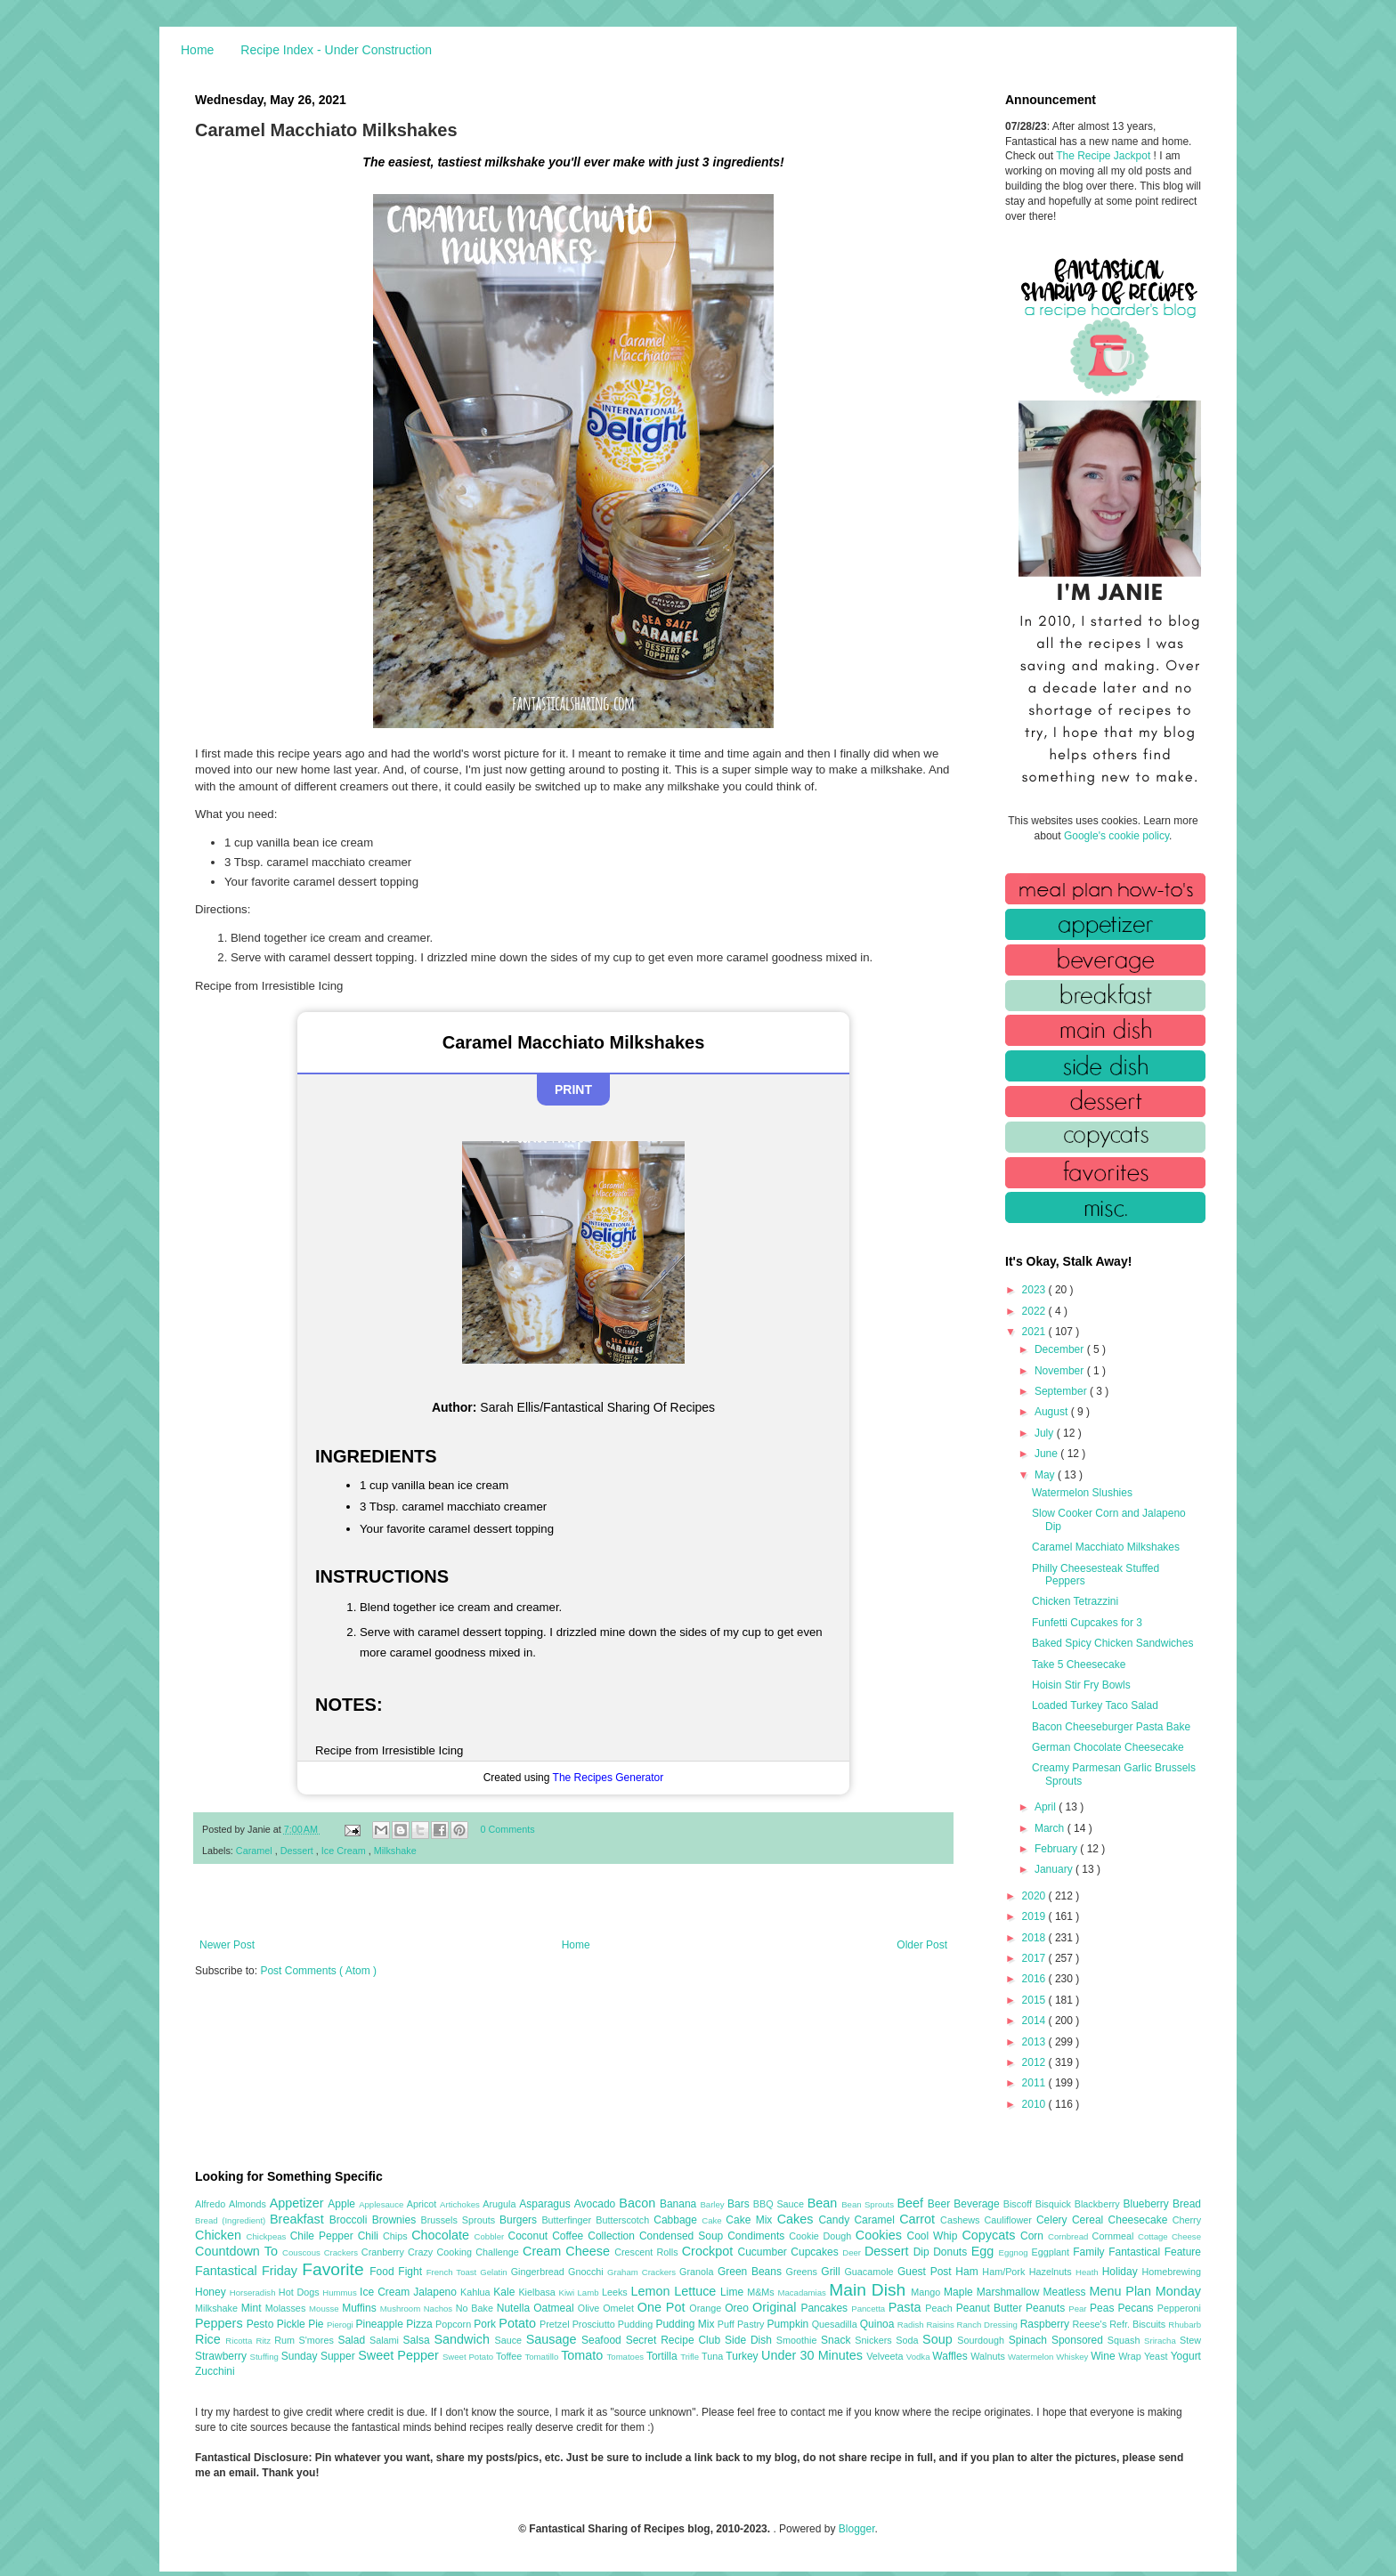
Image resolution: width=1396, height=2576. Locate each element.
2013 (1035, 2042)
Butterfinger (568, 2220)
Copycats (991, 2235)
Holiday (1122, 2271)
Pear (1079, 2308)
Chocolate (442, 2235)
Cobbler (491, 2236)
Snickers (875, 2340)
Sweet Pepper (400, 2355)
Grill (832, 2271)
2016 (1035, 1979)
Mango (927, 2292)
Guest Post (926, 2271)
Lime (733, 2292)
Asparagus (546, 2204)
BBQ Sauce (780, 2204)
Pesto (262, 2324)
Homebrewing (1171, 2271)
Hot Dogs (300, 2292)
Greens (804, 2271)
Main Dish (870, 2289)
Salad (353, 2340)
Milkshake (395, 1850)
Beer (941, 2204)
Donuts (952, 2252)
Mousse (325, 2308)
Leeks (616, 2292)
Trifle (691, 2356)
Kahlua (476, 2292)
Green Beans (752, 2271)
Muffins (361, 2308)
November (1061, 1371)
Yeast (1157, 2356)
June (1047, 1453)
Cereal (1090, 2220)
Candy (836, 2220)
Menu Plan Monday (1145, 2291)
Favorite (335, 2269)
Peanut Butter (991, 2308)
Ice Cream (345, 1850)
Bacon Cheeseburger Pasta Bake (1111, 1727)
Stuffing (265, 2356)
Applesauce (383, 2204)
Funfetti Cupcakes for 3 (1087, 1622)
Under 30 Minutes (813, 2355)
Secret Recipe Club (675, 2340)
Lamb (590, 2292)
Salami (386, 2340)
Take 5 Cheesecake (1078, 1664)
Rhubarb (1184, 2324)
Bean (824, 2203)
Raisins (941, 2324)
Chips (397, 2236)
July (1046, 1433)
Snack (838, 2340)
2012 (1035, 2062)
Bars (740, 2204)
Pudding (637, 2324)
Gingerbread (539, 2271)
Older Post (922, 1945)
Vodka (919, 2356)
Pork (486, 2324)
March (1051, 1828)
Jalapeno (436, 2292)
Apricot (423, 2204)
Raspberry (1046, 2324)
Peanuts (1047, 2308)
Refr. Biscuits (1138, 2324)
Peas (1104, 2308)
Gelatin (495, 2272)
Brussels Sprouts (459, 2220)
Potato (519, 2323)
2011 (1035, 2083)
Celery (1054, 2220)
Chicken (221, 2235)
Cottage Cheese (1169, 2236)
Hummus (341, 2292)
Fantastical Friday (248, 2271)
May (1046, 1475)
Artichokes (461, 2204)
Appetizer (299, 2203)
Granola (698, 2271)
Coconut (529, 2236)
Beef (912, 2203)
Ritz (265, 2340)
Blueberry (1147, 2204)
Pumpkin (789, 2324)
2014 (1035, 2020)
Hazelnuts (1052, 2271)
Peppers (221, 2323)
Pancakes (825, 2308)
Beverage (978, 2204)
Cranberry (384, 2252)
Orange (707, 2308)
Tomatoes (626, 2356)
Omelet (620, 2308)
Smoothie (798, 2340)
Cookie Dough (822, 2236)
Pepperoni (1179, 2308)
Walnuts (989, 2356)
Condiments (758, 2236)
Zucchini (215, 2371)
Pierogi (341, 2324)
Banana (680, 2204)
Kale (505, 2292)
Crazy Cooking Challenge (465, 2252)
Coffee (570, 2236)
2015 (1035, 2000)
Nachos (440, 2308)
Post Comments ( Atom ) (318, 1970)
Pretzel (556, 2324)
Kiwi (568, 2292)
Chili (370, 2236)
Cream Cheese (568, 2251)
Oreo (738, 2308)
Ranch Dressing (988, 2324)
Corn (1034, 2236)
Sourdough (982, 2340)
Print (573, 1089)
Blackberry (1099, 2204)
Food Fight (397, 2271)
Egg (985, 2251)
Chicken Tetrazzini (1075, 1601)
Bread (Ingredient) (232, 2220)
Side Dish (750, 2340)
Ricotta (240, 2340)
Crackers (342, 2252)
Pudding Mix (686, 2324)
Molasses (287, 2308)
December (1061, 1349)
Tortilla (663, 2356)
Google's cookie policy (1116, 836)
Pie (317, 2324)
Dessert (298, 1850)
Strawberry (222, 2356)
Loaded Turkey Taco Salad (1095, 1705)
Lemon (652, 2291)
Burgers (520, 2220)
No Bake (476, 2308)
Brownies (396, 2220)
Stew (1190, 2340)
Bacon (639, 2203)
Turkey (743, 2356)
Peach (940, 2308)
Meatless (1066, 2292)
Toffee (510, 2356)
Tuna (714, 2356)
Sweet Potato (469, 2356)
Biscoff (1019, 2204)
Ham (968, 2271)
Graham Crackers (643, 2272)
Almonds (249, 2204)
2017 (1035, 1958)
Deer (853, 2252)
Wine (1104, 2356)
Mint (253, 2308)
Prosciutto (595, 2324)
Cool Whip (934, 2236)
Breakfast (299, 2219)
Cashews (962, 2220)
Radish (912, 2324)
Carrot (919, 2219)
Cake (714, 2220)
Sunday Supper (319, 2356)
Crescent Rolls (648, 2252)
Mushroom (402, 2308)
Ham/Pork (1005, 2271)
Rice (210, 2339)
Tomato (583, 2355)
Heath (1088, 2272)
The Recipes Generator (608, 1777)
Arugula (501, 2204)
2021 (1035, 1331)
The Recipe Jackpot (1104, 156)
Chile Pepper (324, 2236)
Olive (590, 2308)
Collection (613, 2236)
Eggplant (1052, 2252)
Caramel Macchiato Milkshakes (1106, 1547)
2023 (1035, 1290)
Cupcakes (816, 2252)
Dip (923, 2252)
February (1057, 1849)
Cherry (1187, 2220)
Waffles (951, 2356)
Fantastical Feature (1154, 2252)
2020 (1035, 1896)
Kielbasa (538, 2292)
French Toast (453, 2272)
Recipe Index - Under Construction (336, 50)
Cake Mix (751, 2220)
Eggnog (1015, 2252)
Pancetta (869, 2308)
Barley (713, 2204)
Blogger (857, 2529)
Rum (286, 2340)
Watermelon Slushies (1082, 1492)
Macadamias (803, 2292)
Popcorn (454, 2324)
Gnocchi (587, 2271)
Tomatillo (542, 2356)
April (1047, 1807)
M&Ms (762, 2292)
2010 (1035, 2104)
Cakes (798, 2219)
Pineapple (380, 2324)
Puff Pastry (742, 2324)
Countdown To (238, 2251)
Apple (343, 2204)
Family (1090, 2252)
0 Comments (508, 1829)
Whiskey (1073, 2356)
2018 (1035, 1938)
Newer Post (227, 1945)
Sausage (553, 2339)
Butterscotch (624, 2220)
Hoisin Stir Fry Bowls (1081, 1685)
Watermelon (1032, 2356)
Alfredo (212, 2204)
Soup (939, 2339)
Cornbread (1070, 2236)
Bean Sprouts (869, 2204)
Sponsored (1079, 2340)
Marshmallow (1010, 2292)
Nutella (515, 2308)
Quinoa (878, 2324)
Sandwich (464, 2339)
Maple (960, 2292)
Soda (909, 2340)
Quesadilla (836, 2324)
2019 (1035, 1916)
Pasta (907, 2307)
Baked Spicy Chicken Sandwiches (1112, 1643)
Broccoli (350, 2220)
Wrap (1131, 2356)
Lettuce (697, 2291)
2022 (1035, 1311)
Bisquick (1055, 2204)
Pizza (420, 2324)
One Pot (663, 2307)
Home (197, 50)
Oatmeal (555, 2308)
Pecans (1137, 2308)
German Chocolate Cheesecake (1108, 1747)
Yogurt (1186, 2356)
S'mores (318, 2340)
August (1053, 1411)
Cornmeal (1115, 2236)
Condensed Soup (683, 2236)
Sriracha (1162, 2340)
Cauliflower (1010, 2220)
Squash (1126, 2340)
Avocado (597, 2204)
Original (776, 2307)
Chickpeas (268, 2236)
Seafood (603, 2340)
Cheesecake (1140, 2220)
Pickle (292, 2324)
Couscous (303, 2252)
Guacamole (870, 2271)
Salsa (418, 2340)
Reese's (1090, 2324)
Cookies (881, 2235)
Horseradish (254, 2292)
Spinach (1030, 2340)
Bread (1187, 2204)
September (1062, 1391)
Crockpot (710, 2251)
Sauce (509, 2340)
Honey (212, 2292)
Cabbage (677, 2220)
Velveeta (886, 2356)
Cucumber (764, 2252)
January (1055, 1869)
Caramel (255, 1850)
